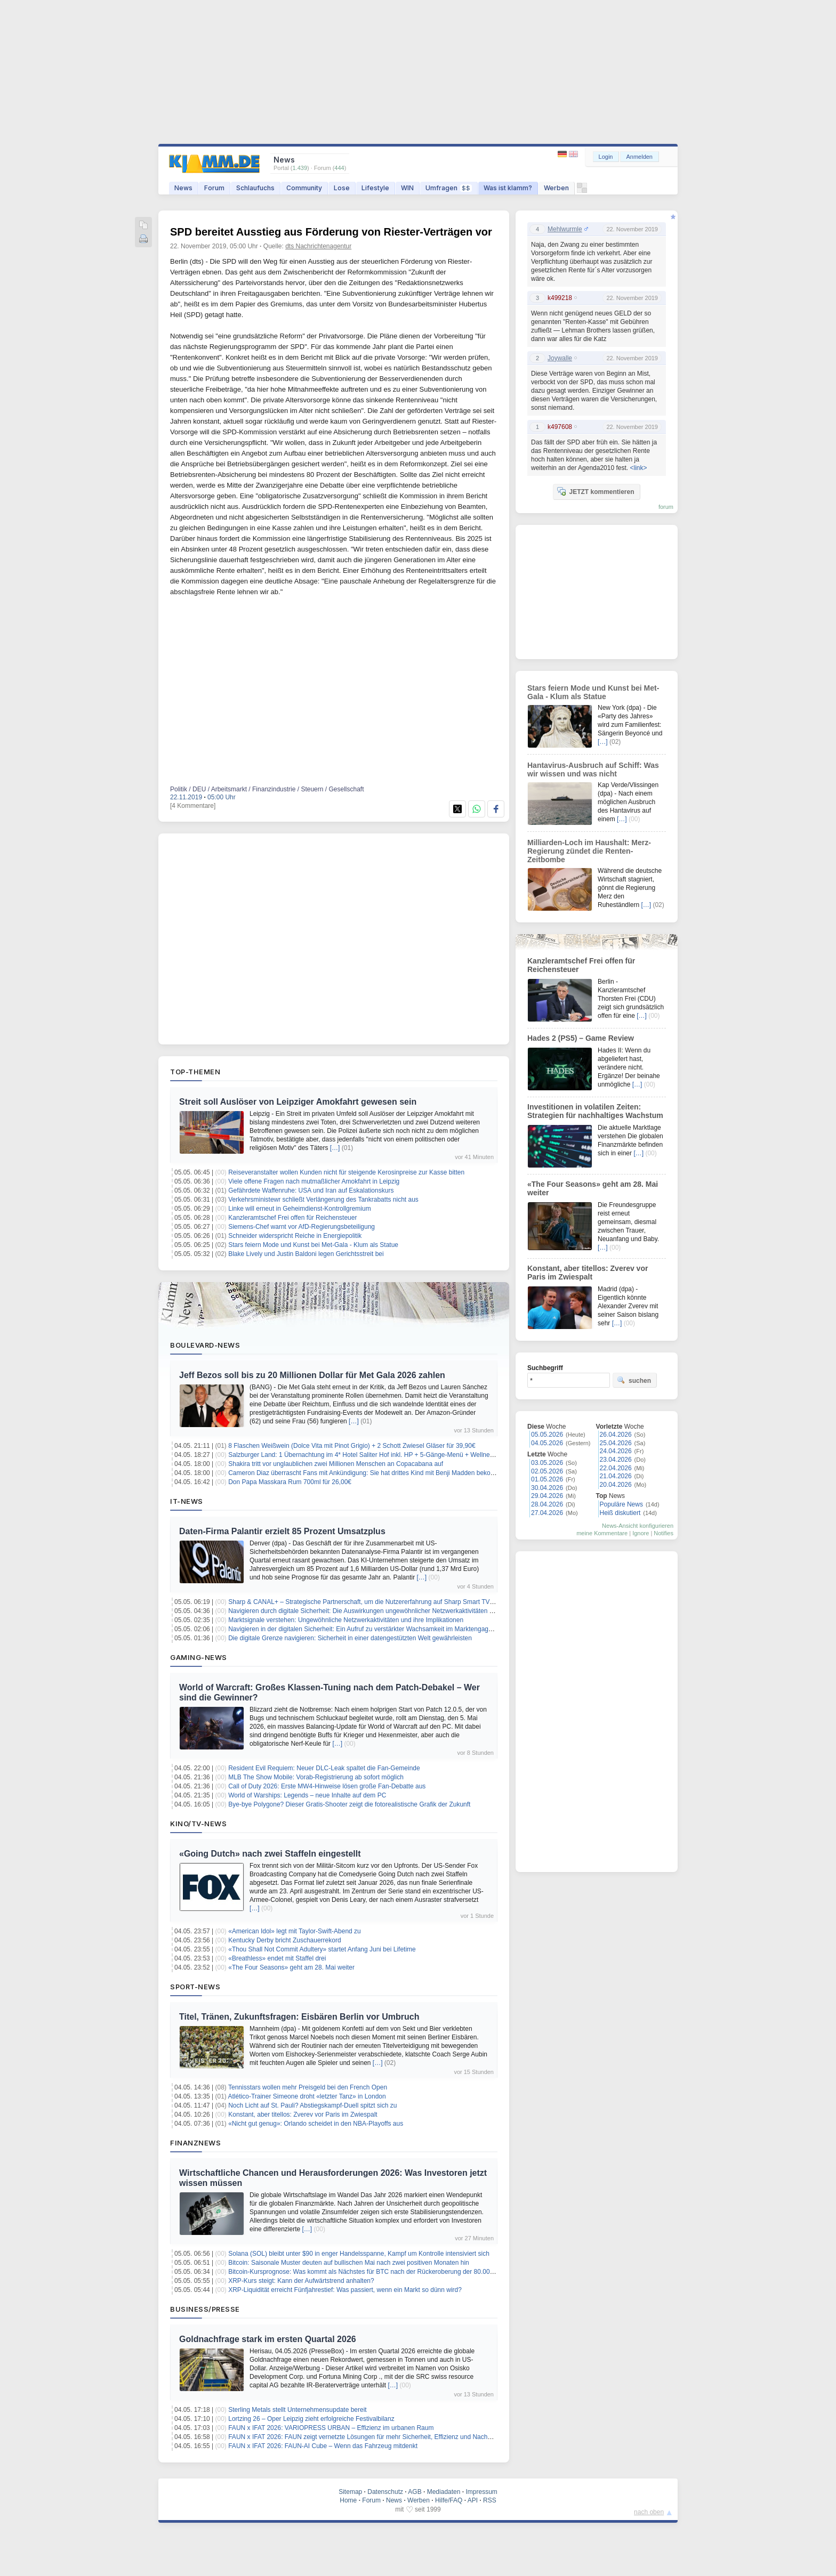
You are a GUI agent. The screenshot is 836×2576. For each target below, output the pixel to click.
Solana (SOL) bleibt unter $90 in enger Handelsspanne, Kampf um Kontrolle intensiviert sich (358, 2253)
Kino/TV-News (198, 1823)
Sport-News (195, 1986)
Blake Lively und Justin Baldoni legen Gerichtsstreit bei (306, 1254)
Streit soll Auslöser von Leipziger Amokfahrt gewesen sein (297, 1101)
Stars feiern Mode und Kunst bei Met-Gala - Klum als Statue (313, 1245)
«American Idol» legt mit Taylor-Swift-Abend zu (294, 1931)
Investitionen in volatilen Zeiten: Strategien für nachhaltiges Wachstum (595, 1111)
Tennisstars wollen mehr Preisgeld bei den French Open (307, 2087)
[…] (335, 1148)
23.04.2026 (616, 1459)
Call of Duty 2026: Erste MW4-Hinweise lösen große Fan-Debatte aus (326, 1786)
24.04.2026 (616, 1451)
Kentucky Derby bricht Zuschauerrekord (284, 1940)
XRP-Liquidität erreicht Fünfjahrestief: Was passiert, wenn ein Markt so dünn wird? (345, 2290)
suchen (634, 1380)
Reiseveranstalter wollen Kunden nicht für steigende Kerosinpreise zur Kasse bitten (346, 1172)
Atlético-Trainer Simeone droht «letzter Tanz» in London (307, 2096)
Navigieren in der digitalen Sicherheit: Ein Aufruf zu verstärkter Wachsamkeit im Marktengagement (367, 1629)
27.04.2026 (547, 1513)
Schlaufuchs (255, 188)
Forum (214, 188)
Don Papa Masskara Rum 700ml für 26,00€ (289, 1482)
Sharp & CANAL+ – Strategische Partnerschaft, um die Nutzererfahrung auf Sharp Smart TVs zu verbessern (381, 1602)
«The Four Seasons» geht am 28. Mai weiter (291, 1967)
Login (606, 156)
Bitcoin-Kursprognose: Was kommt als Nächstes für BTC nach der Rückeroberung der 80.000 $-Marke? (375, 2271)
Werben (556, 188)
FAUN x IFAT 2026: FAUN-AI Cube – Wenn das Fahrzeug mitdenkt (322, 2446)
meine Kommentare (602, 1533)
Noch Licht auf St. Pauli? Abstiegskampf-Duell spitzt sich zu (312, 2105)
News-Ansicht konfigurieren (637, 1525)
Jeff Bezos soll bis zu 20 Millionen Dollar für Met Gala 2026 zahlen (312, 1375)
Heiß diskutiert (620, 1513)
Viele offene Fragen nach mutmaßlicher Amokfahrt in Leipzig (313, 1181)
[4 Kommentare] (192, 805)
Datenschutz (385, 2492)
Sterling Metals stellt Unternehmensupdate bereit (297, 2409)
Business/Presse (205, 2309)
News (183, 188)
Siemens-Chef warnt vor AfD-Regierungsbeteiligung (301, 1226)
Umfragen (448, 188)
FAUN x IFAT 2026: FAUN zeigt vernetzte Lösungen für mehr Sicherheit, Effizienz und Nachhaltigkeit (370, 2437)
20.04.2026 (616, 1484)
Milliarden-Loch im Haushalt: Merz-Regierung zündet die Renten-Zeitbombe (589, 851)
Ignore (640, 1533)
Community (304, 188)
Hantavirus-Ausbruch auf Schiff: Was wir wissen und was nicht (593, 769)
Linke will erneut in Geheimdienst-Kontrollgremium (299, 1208)
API (473, 2500)
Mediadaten (444, 2492)
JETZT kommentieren (595, 491)
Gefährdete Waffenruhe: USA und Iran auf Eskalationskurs (310, 1190)
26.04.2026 (616, 1434)
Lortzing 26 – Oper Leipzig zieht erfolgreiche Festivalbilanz (311, 2419)
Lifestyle (375, 188)
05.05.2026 (547, 1434)
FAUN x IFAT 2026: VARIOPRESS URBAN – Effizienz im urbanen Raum (330, 2428)
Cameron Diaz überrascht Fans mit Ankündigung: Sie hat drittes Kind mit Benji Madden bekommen (368, 1473)
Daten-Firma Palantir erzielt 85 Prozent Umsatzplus (282, 1531)
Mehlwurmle (565, 229)
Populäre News (621, 1504)
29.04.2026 (547, 1496)
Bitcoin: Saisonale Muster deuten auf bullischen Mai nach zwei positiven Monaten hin (348, 2262)
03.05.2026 (547, 1463)
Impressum (481, 2492)
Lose (342, 188)
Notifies (663, 1533)
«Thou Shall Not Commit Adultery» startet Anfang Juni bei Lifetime (322, 1949)
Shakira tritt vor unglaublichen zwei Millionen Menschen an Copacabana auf (335, 1464)
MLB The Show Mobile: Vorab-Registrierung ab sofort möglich (316, 1777)
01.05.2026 (547, 1479)
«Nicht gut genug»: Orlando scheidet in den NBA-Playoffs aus (315, 2123)
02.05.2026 (547, 1471)
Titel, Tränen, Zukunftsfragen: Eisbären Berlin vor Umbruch (299, 2016)
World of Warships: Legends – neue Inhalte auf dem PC (307, 1795)
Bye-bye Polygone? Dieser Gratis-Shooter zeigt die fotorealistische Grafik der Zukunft (349, 1804)
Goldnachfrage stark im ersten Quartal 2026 (267, 2339)
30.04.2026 (547, 1488)
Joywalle (560, 358)
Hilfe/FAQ (448, 2500)
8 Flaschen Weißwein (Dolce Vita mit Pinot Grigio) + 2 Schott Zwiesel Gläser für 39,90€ (351, 1445)
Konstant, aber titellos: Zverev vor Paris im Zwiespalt (302, 2114)
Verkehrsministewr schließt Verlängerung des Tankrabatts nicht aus (323, 1199)
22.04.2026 (616, 1468)
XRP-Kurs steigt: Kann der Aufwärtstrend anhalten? (301, 2281)
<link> (638, 468)
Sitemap (350, 2492)
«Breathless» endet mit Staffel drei (277, 1958)
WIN (407, 188)
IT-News (186, 1501)
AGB (414, 2492)
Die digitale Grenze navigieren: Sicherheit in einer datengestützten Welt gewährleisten (350, 1638)
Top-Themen (195, 1071)
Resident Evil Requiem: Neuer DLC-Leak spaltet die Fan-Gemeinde (324, 1768)
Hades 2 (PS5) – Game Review (580, 1038)
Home (348, 2500)
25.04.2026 (616, 1443)
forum (665, 507)
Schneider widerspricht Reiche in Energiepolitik (294, 1236)
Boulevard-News (205, 1345)
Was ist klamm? (508, 188)
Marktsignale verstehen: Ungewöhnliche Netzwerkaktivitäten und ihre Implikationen (345, 1620)
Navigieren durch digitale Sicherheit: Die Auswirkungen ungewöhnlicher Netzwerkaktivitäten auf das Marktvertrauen (391, 1611)
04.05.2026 (547, 1443)
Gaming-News (198, 1657)
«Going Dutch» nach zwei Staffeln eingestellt (270, 1853)
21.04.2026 (616, 1476)
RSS (489, 2500)
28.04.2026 (547, 1504)
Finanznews (195, 2142)
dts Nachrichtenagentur (318, 246)
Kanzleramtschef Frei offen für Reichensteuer (292, 1217)
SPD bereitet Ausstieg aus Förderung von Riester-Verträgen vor (331, 232)
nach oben (649, 2512)
